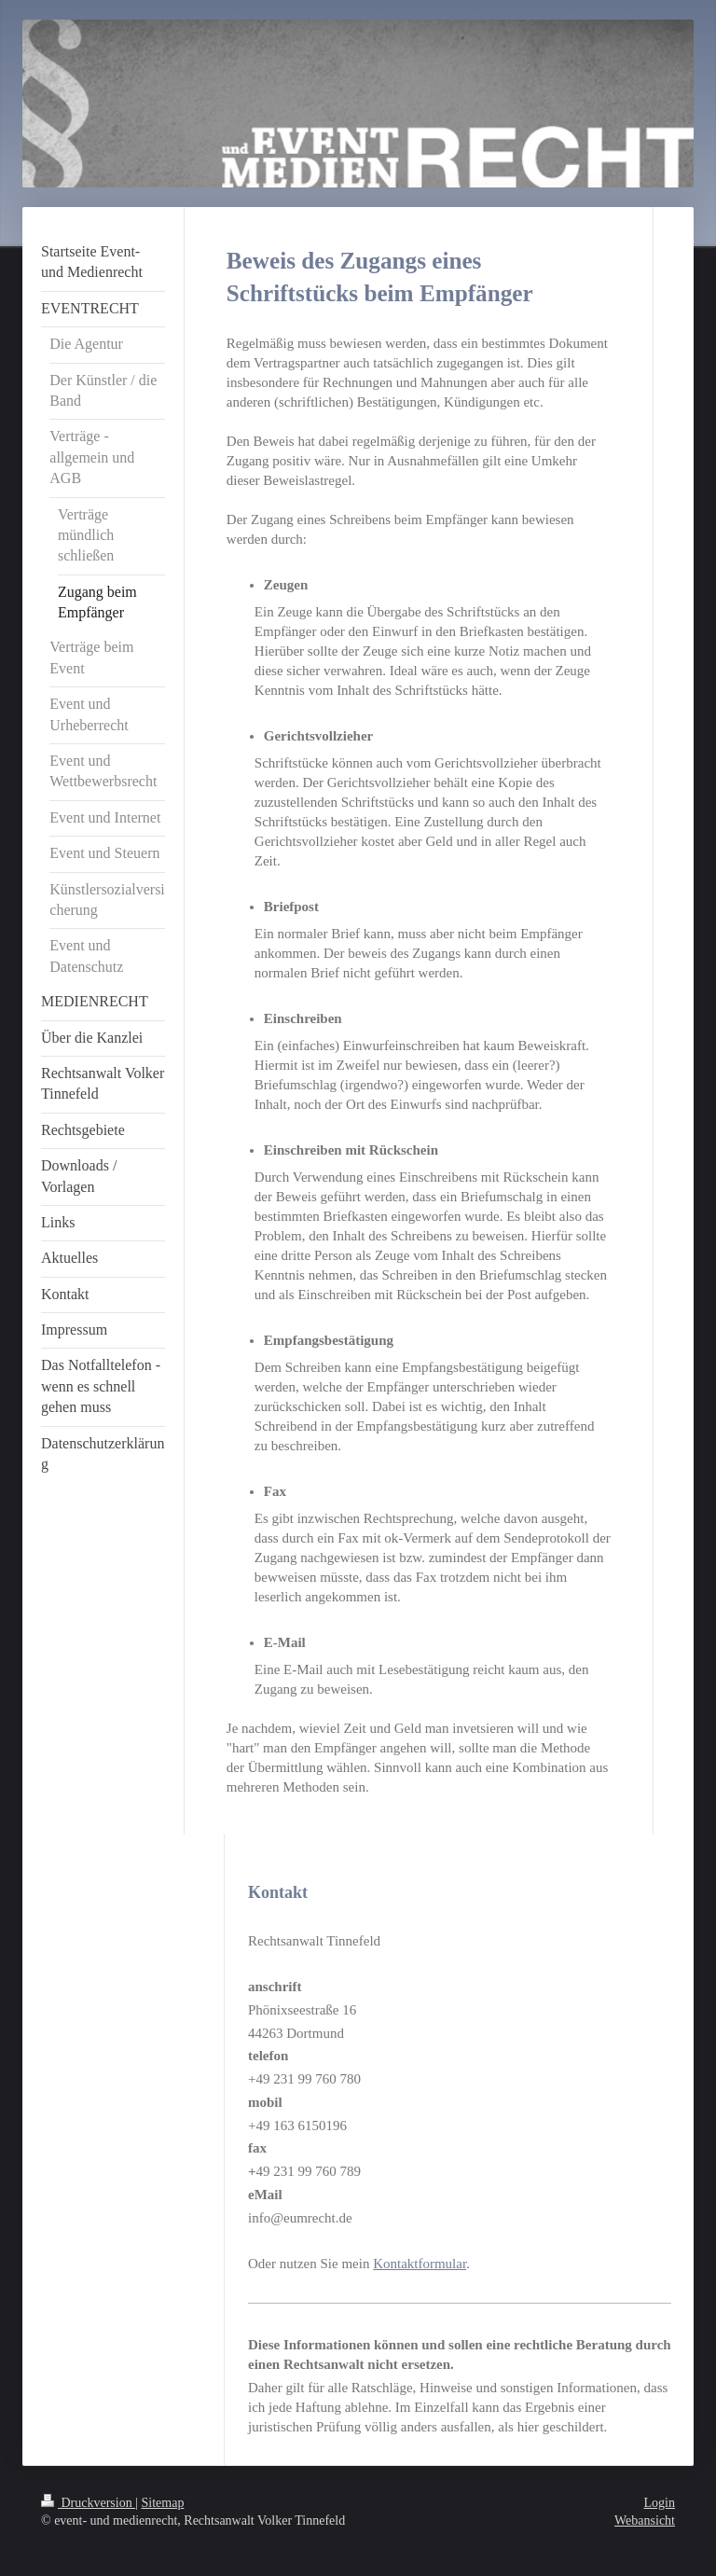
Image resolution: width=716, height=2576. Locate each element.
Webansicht (644, 2521)
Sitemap (163, 2503)
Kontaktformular (419, 2263)
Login (659, 2503)
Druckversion (88, 2503)
